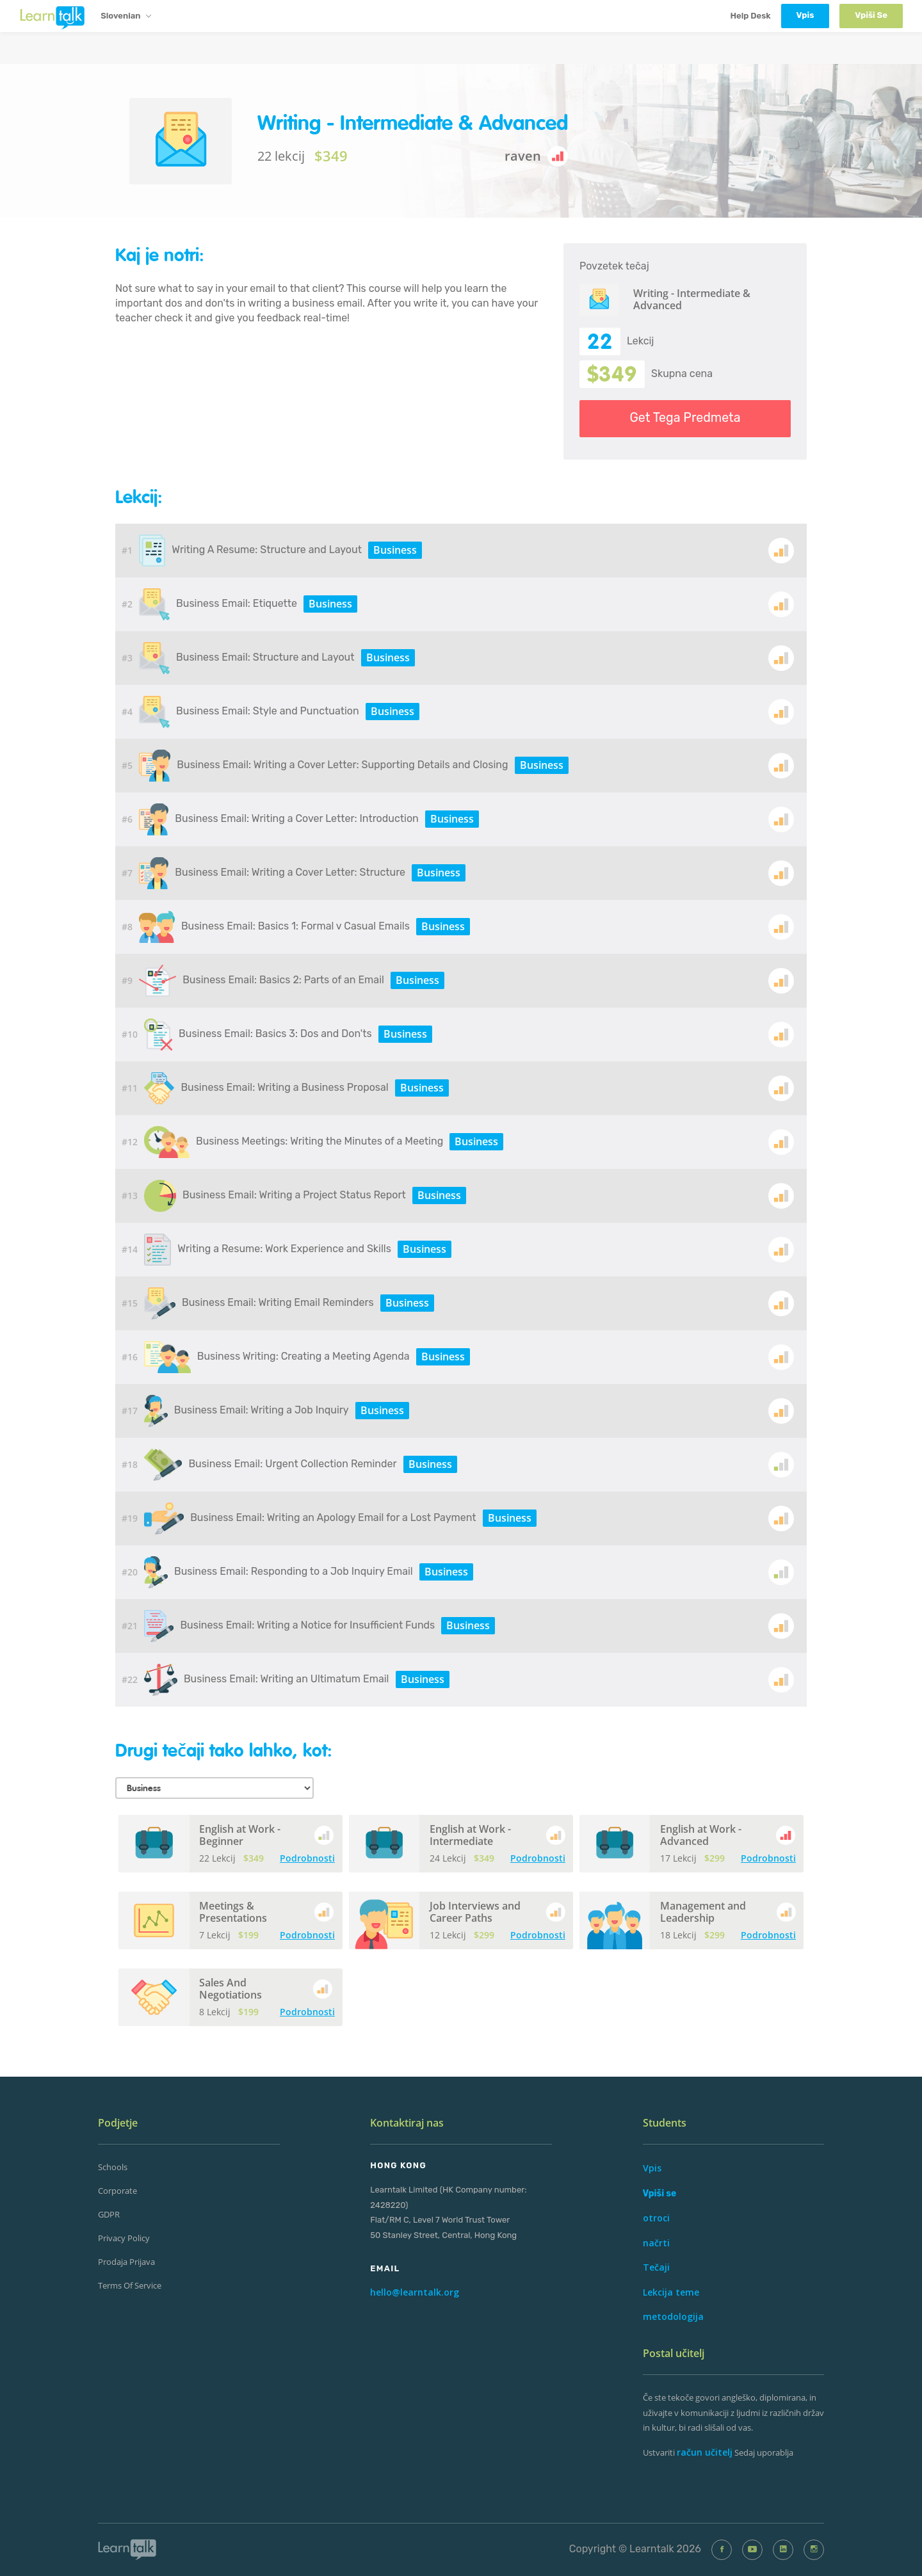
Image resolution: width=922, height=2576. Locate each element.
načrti (656, 2243)
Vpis (652, 2168)
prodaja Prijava (126, 2261)
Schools (112, 2167)
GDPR (109, 2214)
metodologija (673, 2316)
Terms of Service (129, 2285)
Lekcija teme (671, 2292)
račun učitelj (704, 2452)
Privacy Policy (124, 2238)
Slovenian (125, 16)
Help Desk (750, 15)
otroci (656, 2218)
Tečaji (656, 2267)
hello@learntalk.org (414, 2292)
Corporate (117, 2190)
